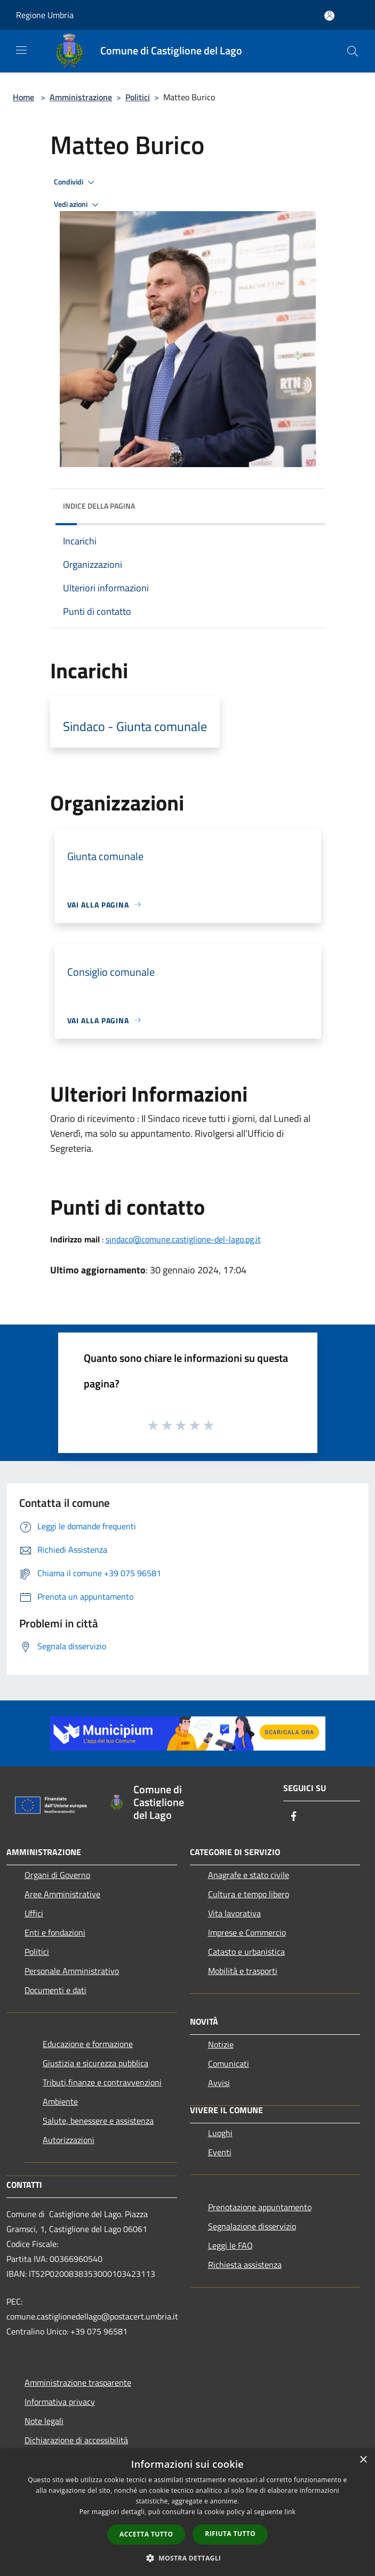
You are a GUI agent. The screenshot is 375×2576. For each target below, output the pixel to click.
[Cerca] (352, 51)
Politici (137, 97)
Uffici (34, 1913)
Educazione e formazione (88, 2043)
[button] (187, 2558)
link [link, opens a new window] (290, 2511)
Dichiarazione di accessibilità (76, 2440)
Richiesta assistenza (245, 2264)
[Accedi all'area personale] (329, 15)
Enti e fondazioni (55, 1932)
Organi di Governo (57, 1874)
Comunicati (228, 2063)
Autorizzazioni (68, 2139)
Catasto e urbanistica (246, 1951)
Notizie (221, 2044)
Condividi (76, 182)
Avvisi (219, 2082)
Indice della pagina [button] (99, 505)
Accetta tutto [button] (146, 2534)
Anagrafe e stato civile (248, 1874)
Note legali (44, 2420)
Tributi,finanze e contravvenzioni (102, 2082)
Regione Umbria (45, 15)
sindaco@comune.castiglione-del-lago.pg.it (183, 1239)
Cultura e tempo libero (248, 1894)
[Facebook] (294, 1816)
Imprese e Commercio (247, 1932)
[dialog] (187, 2512)
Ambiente (60, 2101)
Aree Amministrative (62, 1894)
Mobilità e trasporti (242, 1970)
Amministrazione (81, 97)
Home (23, 97)
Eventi (220, 2152)
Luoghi (220, 2132)
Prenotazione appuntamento (260, 2207)
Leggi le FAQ (230, 2245)
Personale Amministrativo (72, 1970)
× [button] (363, 2460)
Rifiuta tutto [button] (230, 2533)
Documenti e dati (55, 1990)
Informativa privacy (60, 2401)
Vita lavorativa (234, 1913)
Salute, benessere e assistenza (98, 2120)
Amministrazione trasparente (78, 2382)
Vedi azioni (78, 204)
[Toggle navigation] (21, 50)
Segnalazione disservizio (252, 2226)
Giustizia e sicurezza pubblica (95, 2063)
